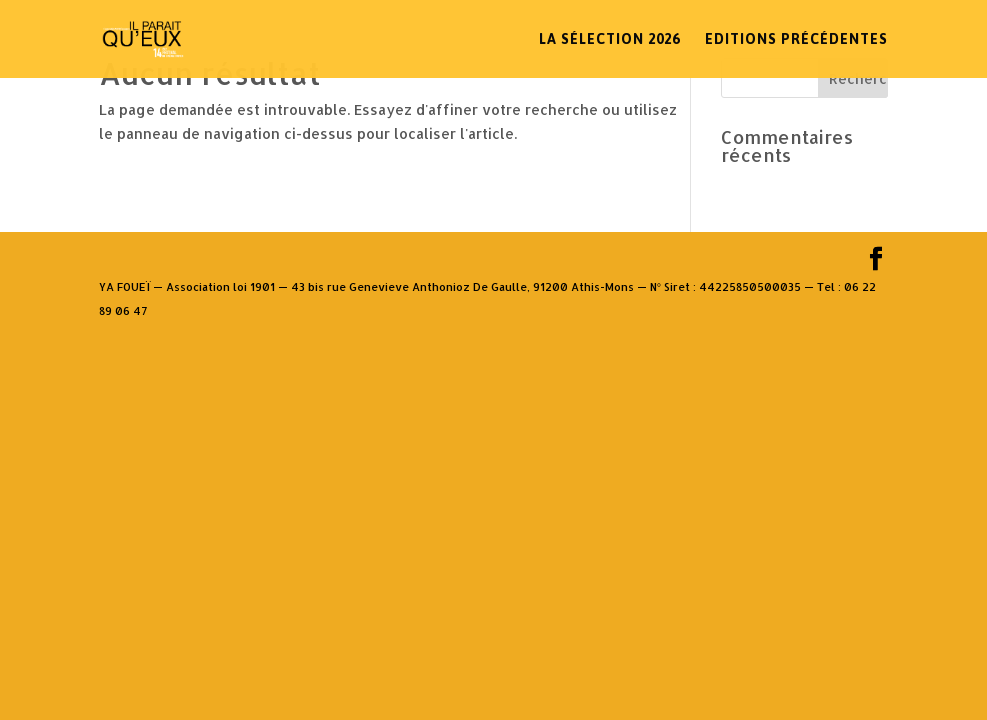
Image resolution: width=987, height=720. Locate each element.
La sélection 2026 (609, 39)
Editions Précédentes (796, 39)
